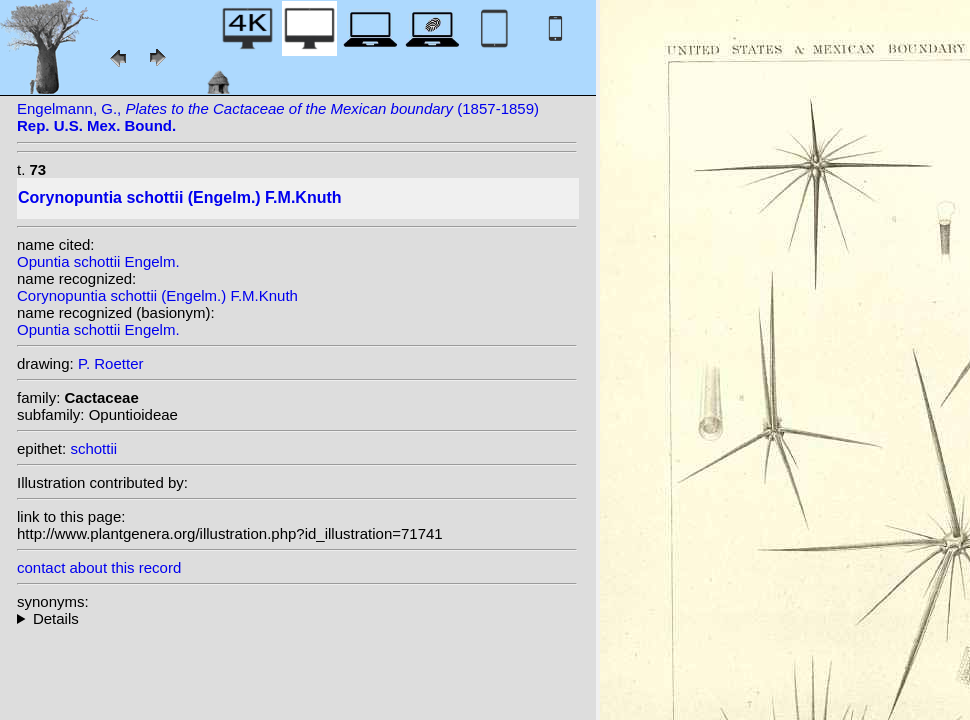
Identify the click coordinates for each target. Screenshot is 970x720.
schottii (93, 448)
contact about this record (99, 567)
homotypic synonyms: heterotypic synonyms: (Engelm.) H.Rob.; (297, 618)
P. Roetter (111, 363)
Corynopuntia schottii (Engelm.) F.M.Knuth (157, 295)
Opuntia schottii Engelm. (98, 261)
